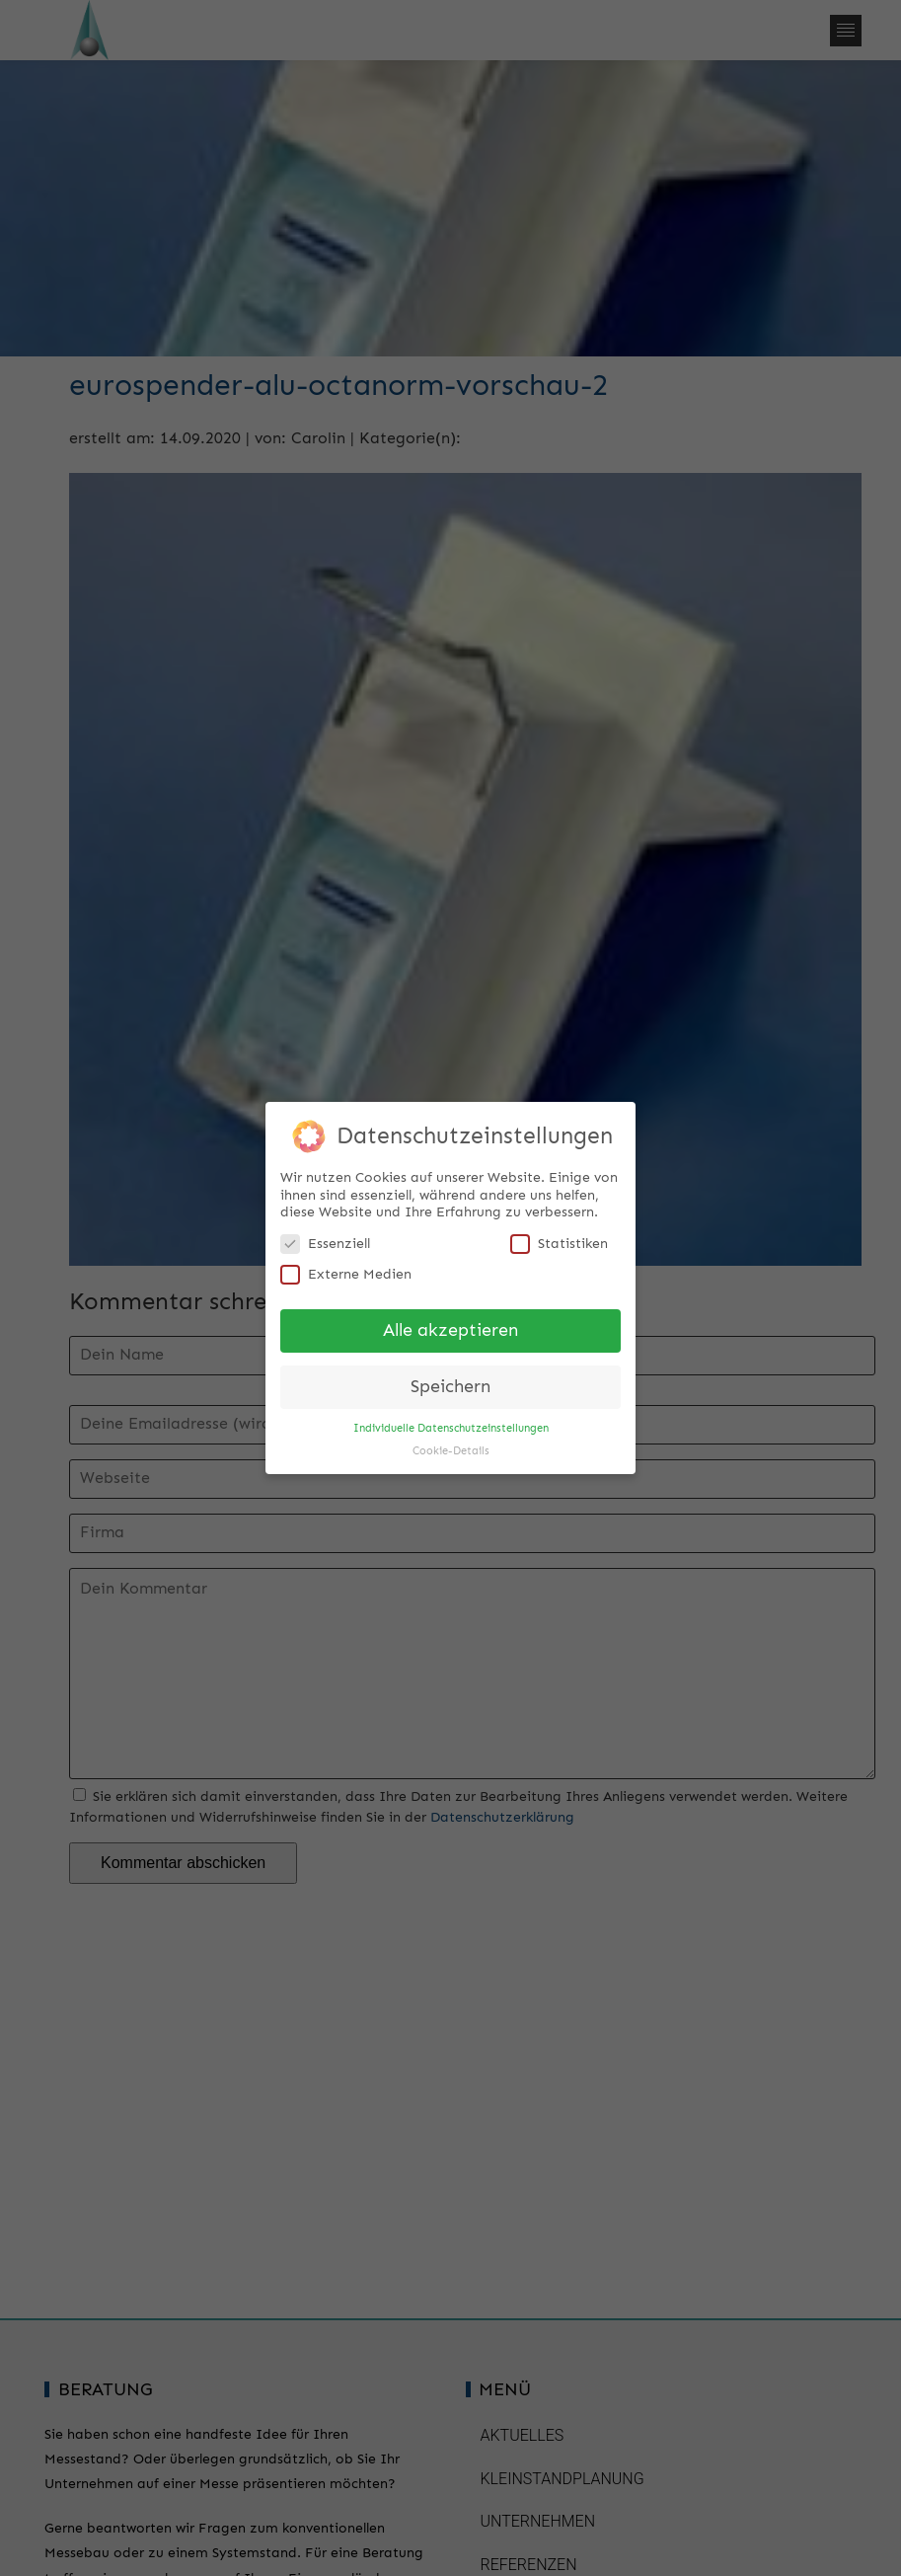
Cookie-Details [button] (451, 1443)
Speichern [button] (450, 1378)
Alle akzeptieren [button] (450, 1323)
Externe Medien (346, 1267)
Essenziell (325, 1235)
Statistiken (559, 1235)
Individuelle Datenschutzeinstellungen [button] (451, 1420)
